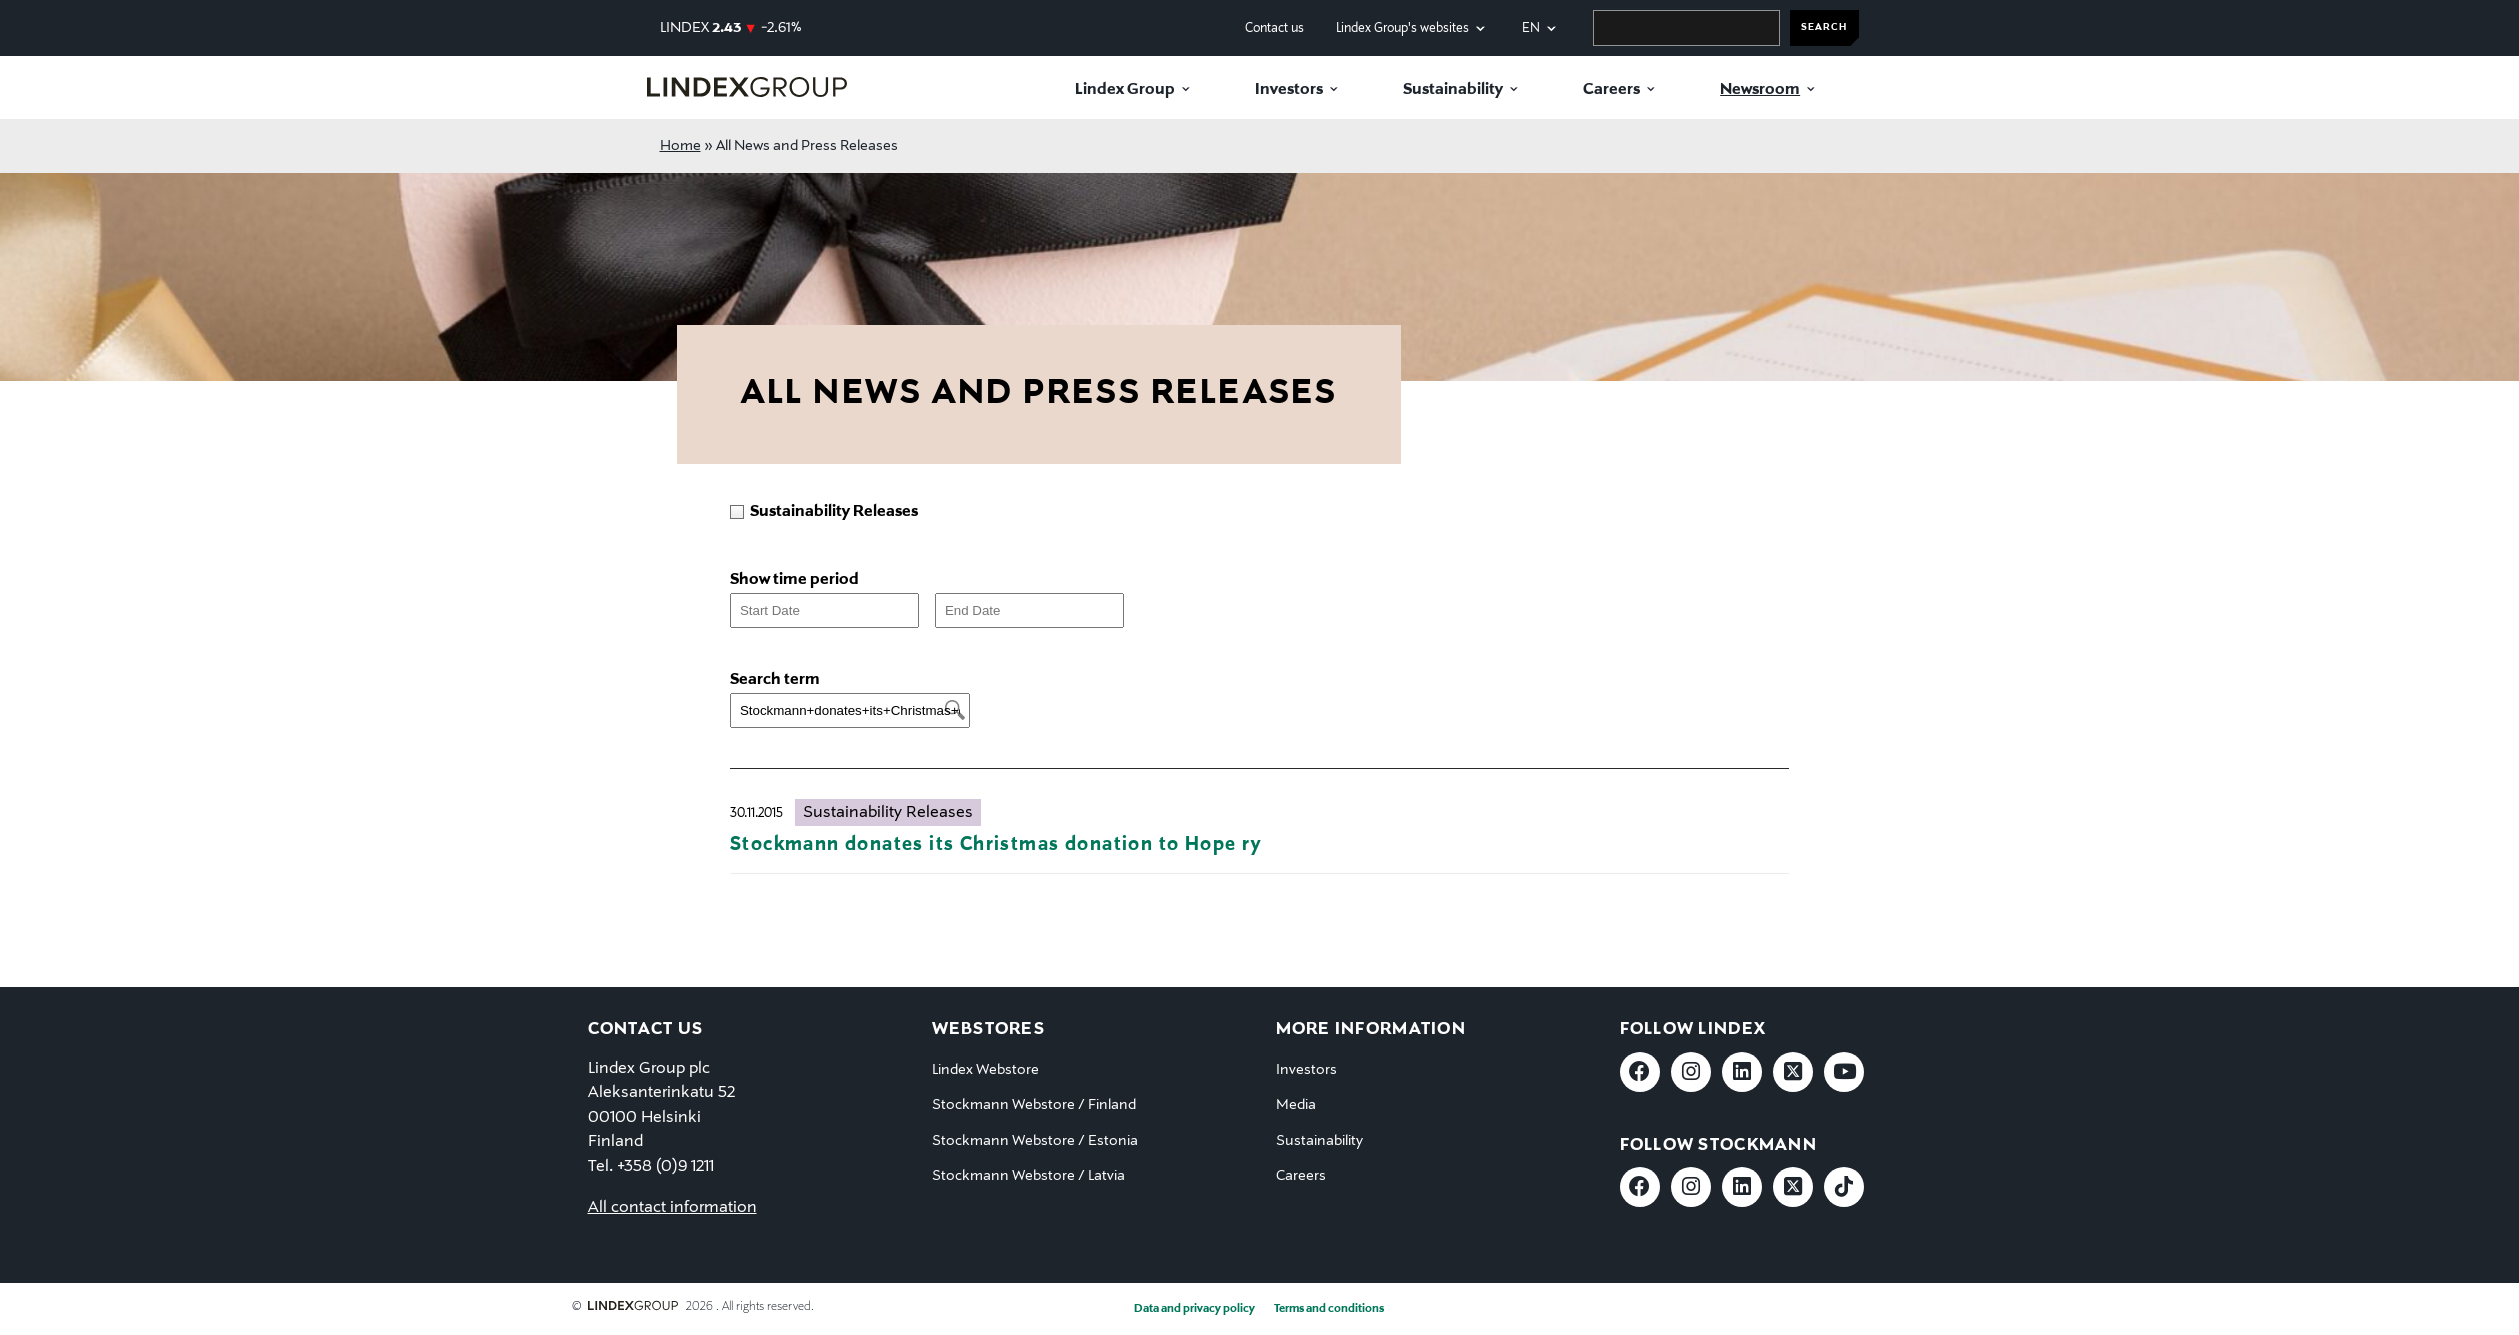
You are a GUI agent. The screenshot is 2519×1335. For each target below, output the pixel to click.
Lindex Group (1125, 90)
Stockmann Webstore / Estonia (1035, 1141)
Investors (1289, 90)
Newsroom (1760, 90)
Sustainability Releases (888, 813)
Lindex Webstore (985, 1070)
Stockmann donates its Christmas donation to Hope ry (996, 844)
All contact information (672, 1208)
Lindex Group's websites (1402, 28)
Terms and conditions (1329, 1309)
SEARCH (1824, 27)
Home (680, 146)
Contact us (1274, 28)
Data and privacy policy (1194, 1309)
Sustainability (1453, 90)
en (1531, 28)
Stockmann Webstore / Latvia (1028, 1176)
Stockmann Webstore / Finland (1034, 1105)
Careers (1611, 90)
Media (1296, 1105)
